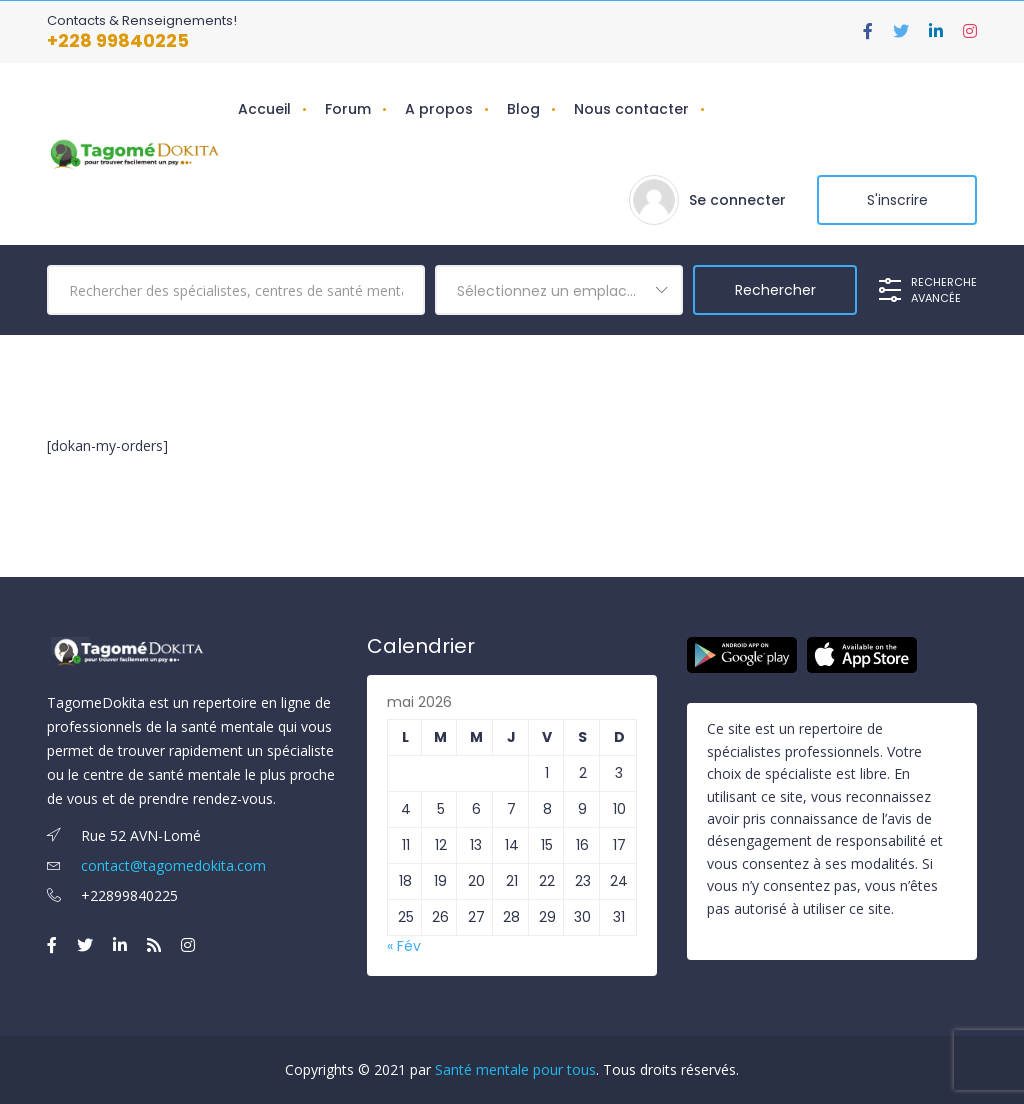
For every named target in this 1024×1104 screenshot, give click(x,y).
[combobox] (559, 290)
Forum (348, 109)
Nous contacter (631, 109)
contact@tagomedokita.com (156, 865)
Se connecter (737, 200)
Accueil (264, 109)
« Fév (404, 946)
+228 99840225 (118, 40)
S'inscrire (897, 200)
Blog (523, 109)
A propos (439, 109)
